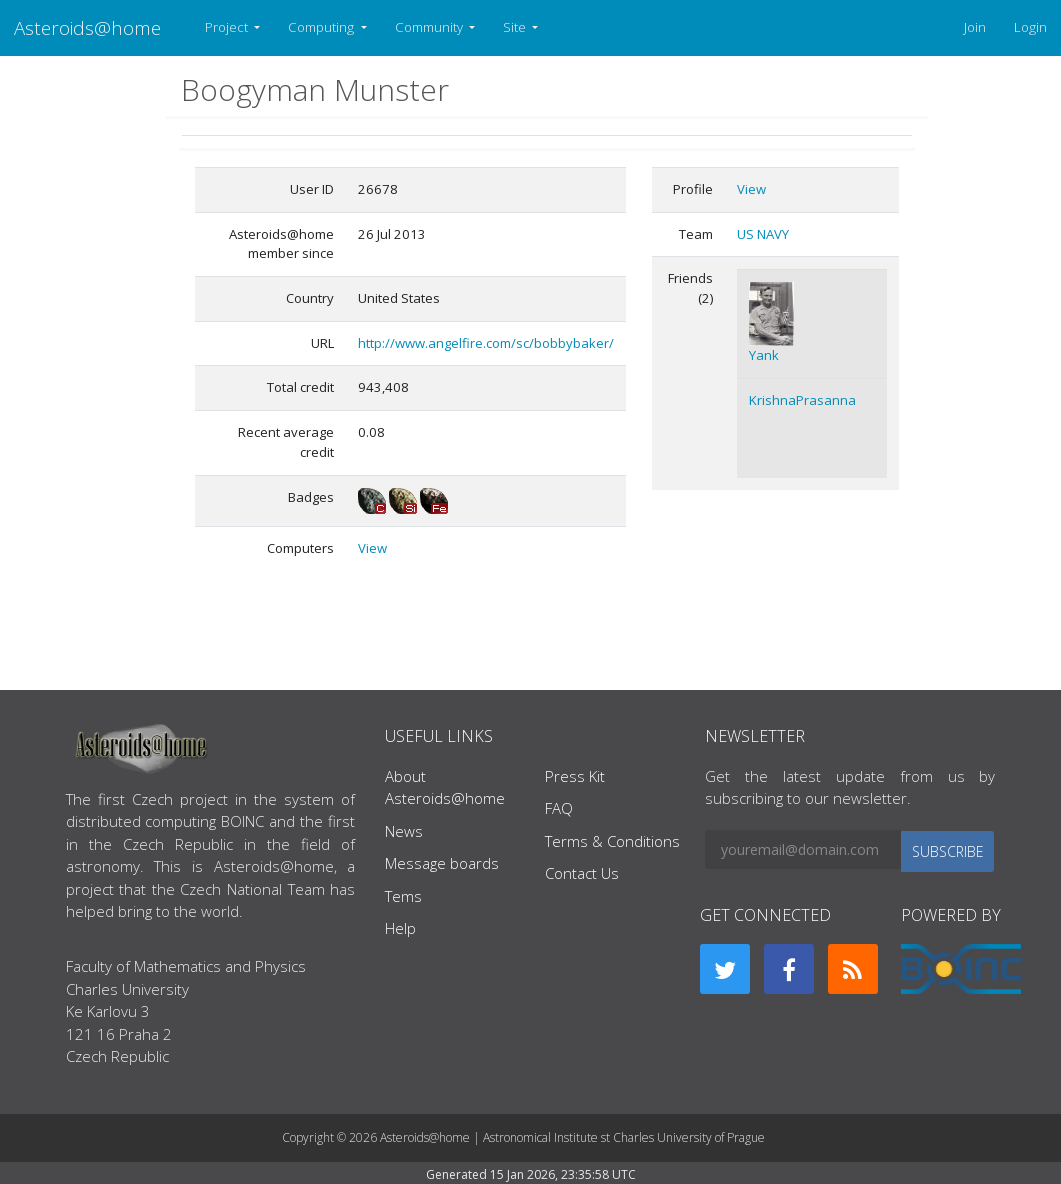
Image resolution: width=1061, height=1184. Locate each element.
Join (975, 27)
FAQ (559, 808)
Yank (764, 355)
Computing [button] (322, 27)
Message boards (442, 863)
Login (1030, 27)
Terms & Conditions (612, 841)
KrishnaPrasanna (802, 400)
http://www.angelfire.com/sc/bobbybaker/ (486, 343)
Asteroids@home (87, 27)
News (404, 831)
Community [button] (430, 27)
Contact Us (582, 873)
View (372, 548)
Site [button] (516, 27)
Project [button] (228, 27)
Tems (403, 896)
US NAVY (763, 234)
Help (400, 928)
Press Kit (575, 776)
